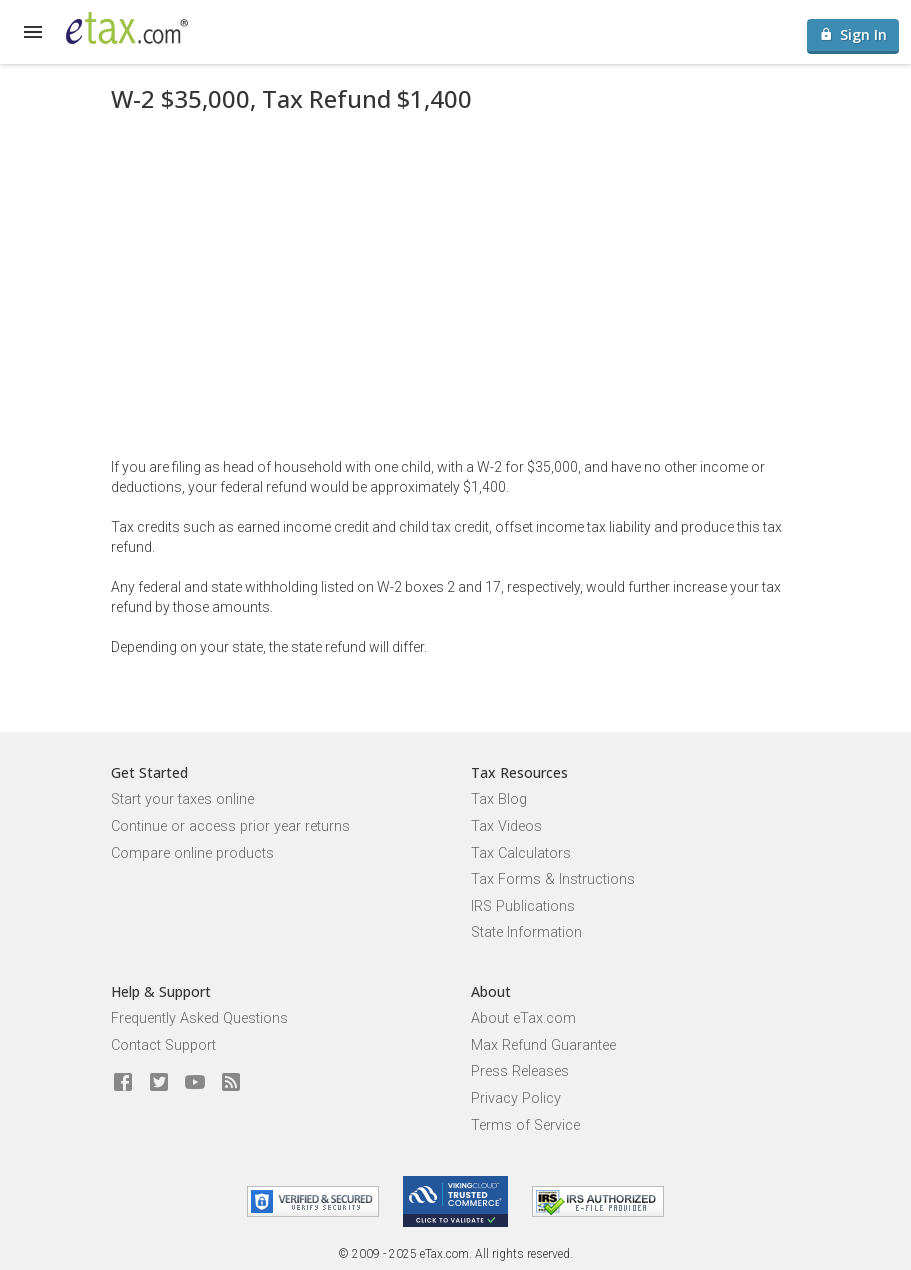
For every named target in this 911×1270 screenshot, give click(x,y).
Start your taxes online (182, 799)
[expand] (33, 32)
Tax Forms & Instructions (553, 879)
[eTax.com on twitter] (159, 1083)
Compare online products (192, 853)
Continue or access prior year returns (230, 826)
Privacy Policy (516, 1098)
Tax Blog (499, 799)
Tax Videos (506, 826)
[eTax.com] (127, 28)
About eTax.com (523, 1018)
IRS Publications (523, 906)
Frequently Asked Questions (199, 1018)
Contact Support (163, 1045)
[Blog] (231, 1083)
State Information (526, 932)
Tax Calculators (521, 853)
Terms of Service (525, 1125)
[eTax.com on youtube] (195, 1083)
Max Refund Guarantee (543, 1045)
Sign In (853, 34)
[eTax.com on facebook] (123, 1083)
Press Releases (520, 1071)
